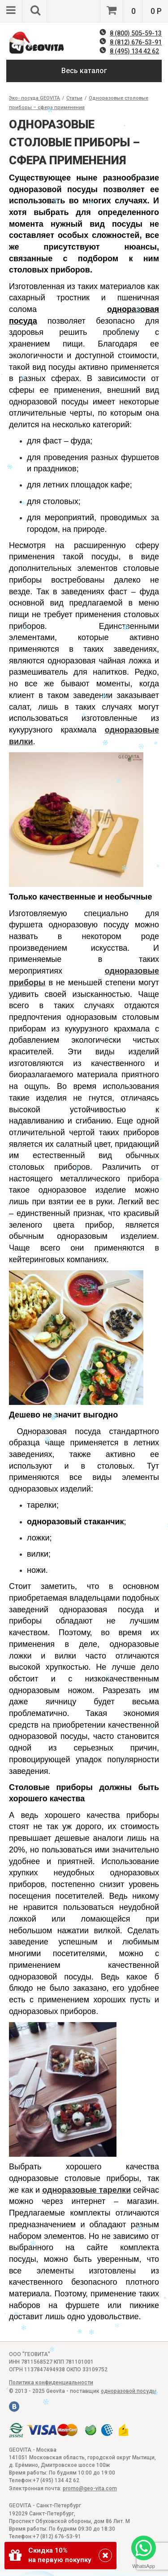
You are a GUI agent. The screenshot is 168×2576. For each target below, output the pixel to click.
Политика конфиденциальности (51, 2382)
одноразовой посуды (128, 2391)
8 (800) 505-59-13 (136, 33)
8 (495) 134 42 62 (134, 51)
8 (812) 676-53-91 (136, 42)
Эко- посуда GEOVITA (34, 98)
